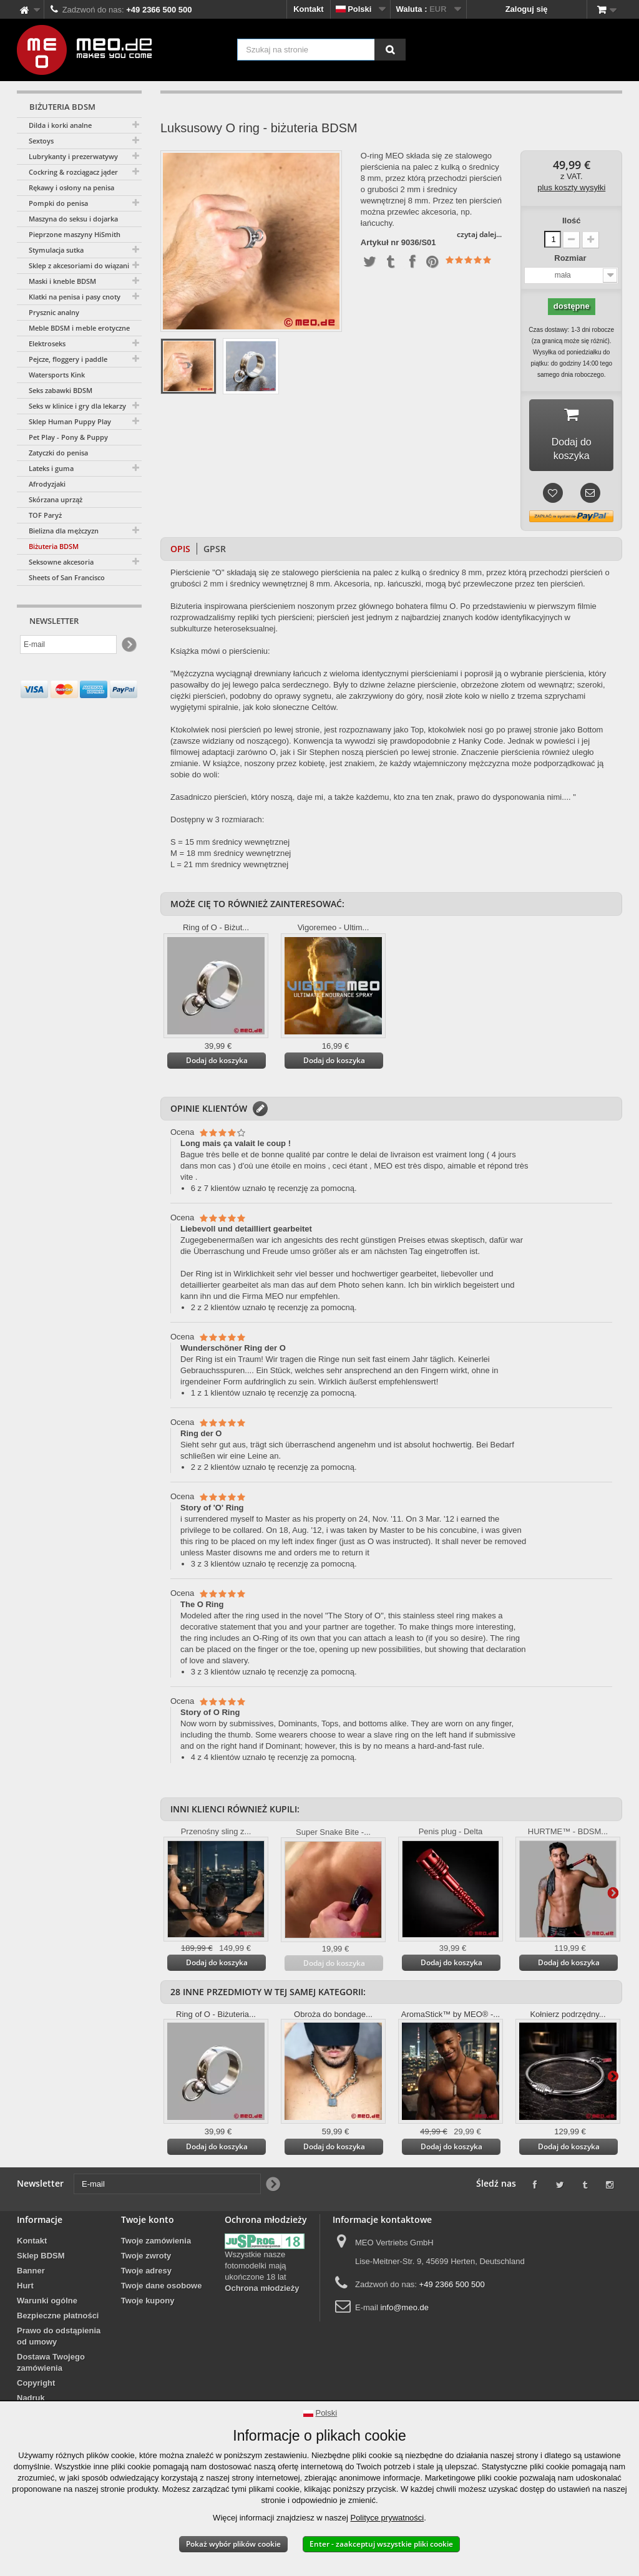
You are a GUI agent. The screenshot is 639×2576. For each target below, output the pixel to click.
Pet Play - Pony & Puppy (68, 437)
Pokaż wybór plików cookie (233, 2544)
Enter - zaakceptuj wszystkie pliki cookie (381, 2544)
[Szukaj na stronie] (390, 50)
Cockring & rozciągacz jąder (73, 172)
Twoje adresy (146, 2273)
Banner (31, 2273)
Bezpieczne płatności (58, 2318)
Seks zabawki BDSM (60, 390)
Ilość (571, 220)
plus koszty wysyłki (571, 187)
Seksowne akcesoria (61, 561)
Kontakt (308, 9)
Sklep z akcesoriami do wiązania (81, 265)
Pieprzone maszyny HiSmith (74, 234)
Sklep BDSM (41, 2258)
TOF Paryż (45, 515)
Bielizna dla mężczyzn (64, 530)
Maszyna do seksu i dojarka (73, 218)
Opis (180, 552)
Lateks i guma (51, 468)
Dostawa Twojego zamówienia (51, 2365)
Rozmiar (571, 258)
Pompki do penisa (58, 203)
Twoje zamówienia (156, 2243)
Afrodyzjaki (47, 483)
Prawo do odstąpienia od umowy (58, 2339)
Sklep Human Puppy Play (70, 421)
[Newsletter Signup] (128, 644)
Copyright (36, 2386)
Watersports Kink (57, 374)
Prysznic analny (54, 312)
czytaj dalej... (479, 234)
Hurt (25, 2288)
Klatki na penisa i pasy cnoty (74, 296)
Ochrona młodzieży (262, 2291)
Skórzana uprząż (55, 499)
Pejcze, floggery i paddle (68, 359)
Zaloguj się (526, 9)
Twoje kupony (148, 2303)
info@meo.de (404, 2310)
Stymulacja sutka (56, 250)
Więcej (613, 1895)
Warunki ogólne (47, 2303)
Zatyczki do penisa (58, 452)
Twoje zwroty (146, 2258)
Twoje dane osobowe (161, 2288)
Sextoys (41, 140)
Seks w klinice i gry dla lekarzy (77, 406)
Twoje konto (147, 2222)
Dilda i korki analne (60, 125)
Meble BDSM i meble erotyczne (79, 328)
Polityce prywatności (387, 2517)
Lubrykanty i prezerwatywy (73, 156)
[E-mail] (68, 644)
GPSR (214, 552)
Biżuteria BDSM (54, 546)
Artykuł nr (380, 242)
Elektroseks (47, 343)
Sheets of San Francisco (67, 577)
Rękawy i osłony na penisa (71, 187)
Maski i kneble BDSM (62, 281)
